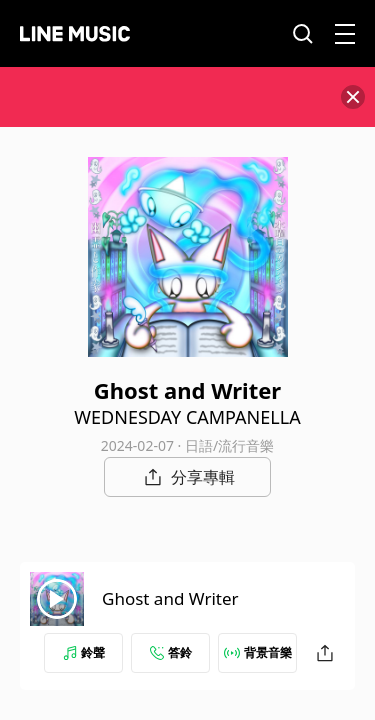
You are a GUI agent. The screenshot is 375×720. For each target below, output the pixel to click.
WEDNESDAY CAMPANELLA (187, 417)
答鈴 (171, 652)
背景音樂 (258, 652)
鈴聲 (84, 652)
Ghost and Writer (170, 598)
